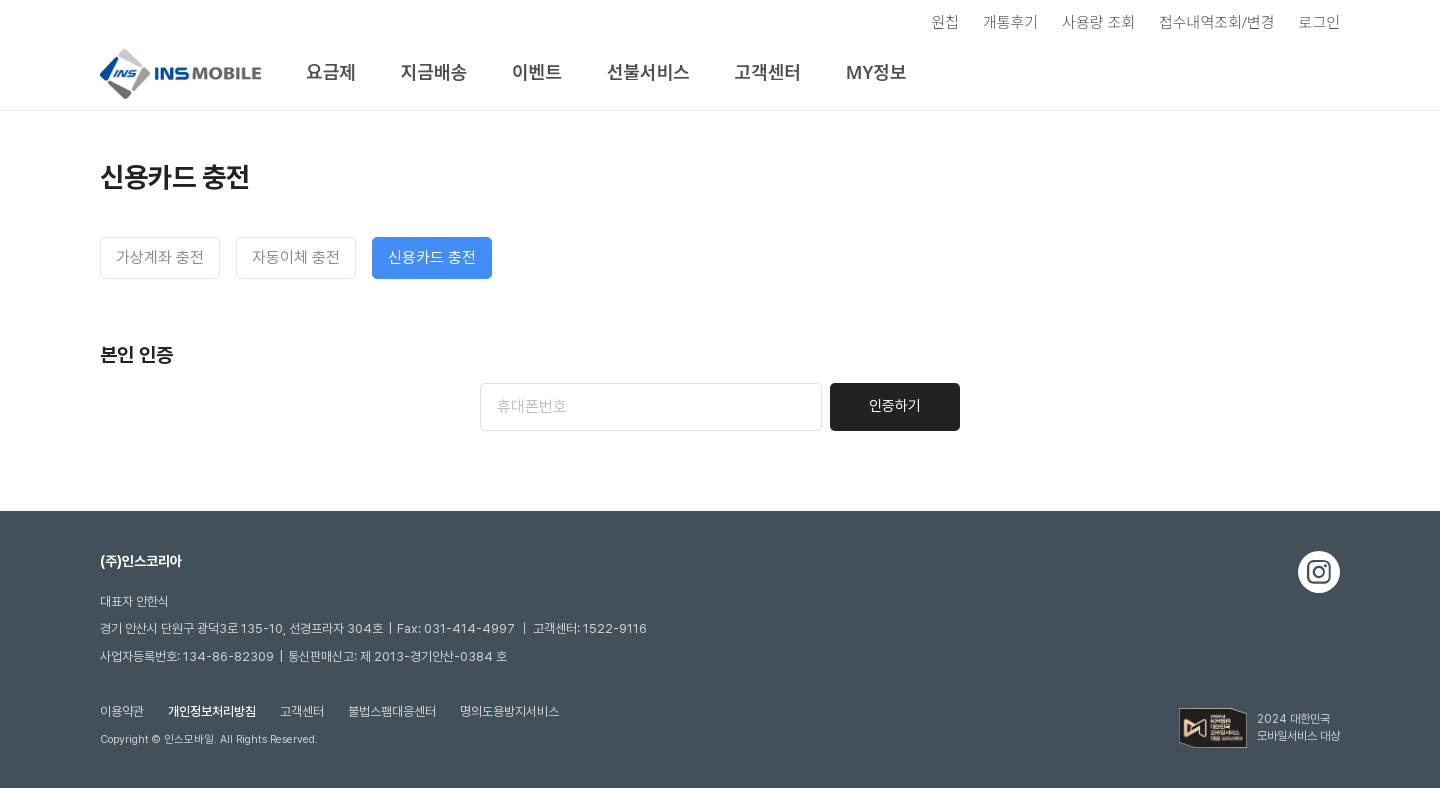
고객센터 (768, 72)
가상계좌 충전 (160, 257)
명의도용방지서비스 (509, 711)
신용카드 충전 (432, 257)
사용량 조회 (1098, 22)
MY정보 (876, 72)
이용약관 (122, 711)
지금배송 (434, 72)
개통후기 (1010, 22)
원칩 (945, 22)
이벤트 (537, 72)
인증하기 (895, 406)
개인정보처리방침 (212, 711)
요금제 (331, 72)
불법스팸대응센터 (392, 711)
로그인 (1319, 22)
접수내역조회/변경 (1217, 22)
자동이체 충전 (296, 257)
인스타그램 (1319, 572)
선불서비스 (648, 72)
